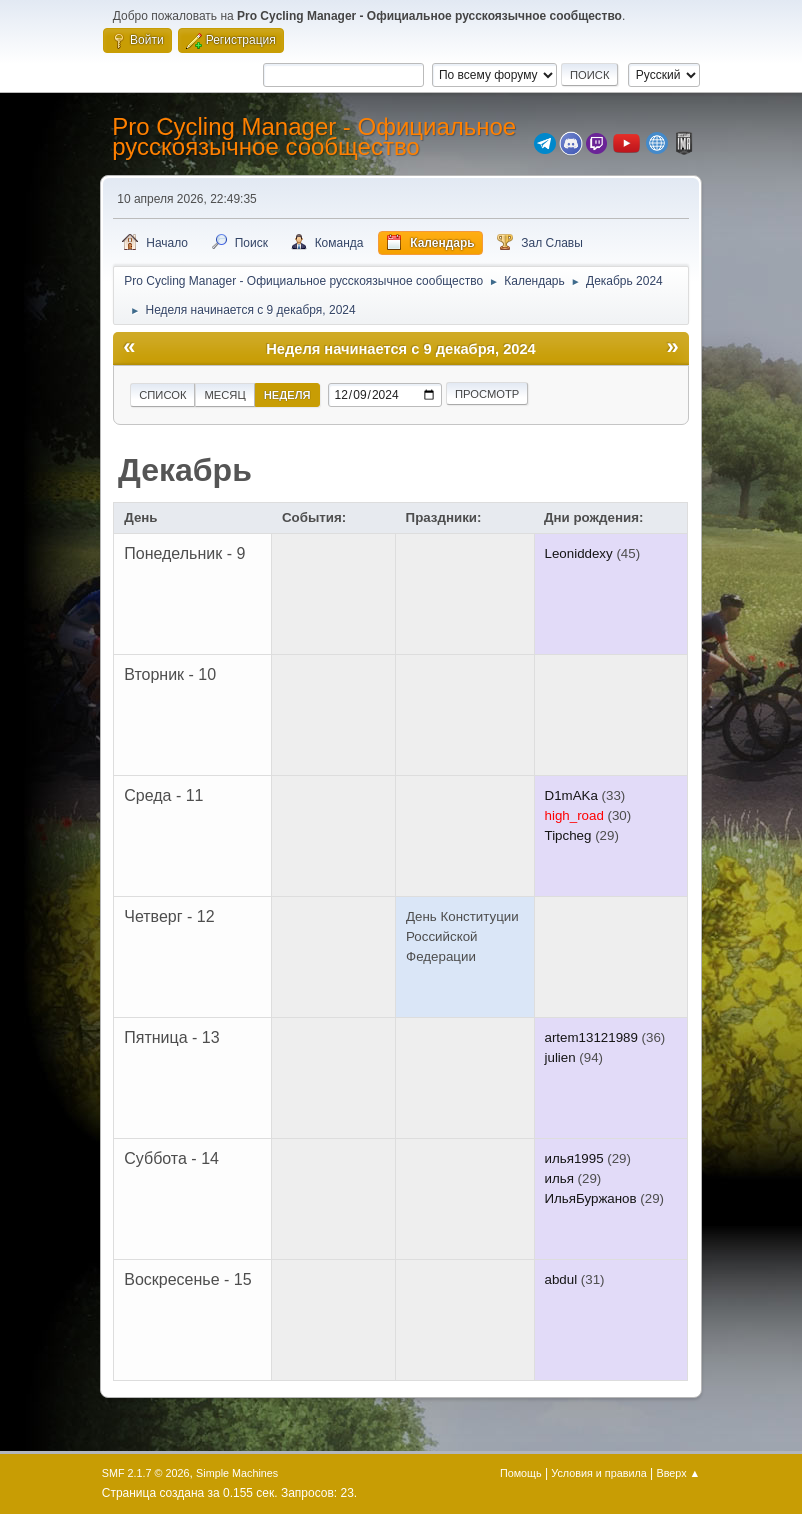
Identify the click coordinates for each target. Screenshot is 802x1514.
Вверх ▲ (679, 1473)
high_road (574, 815)
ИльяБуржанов (591, 1198)
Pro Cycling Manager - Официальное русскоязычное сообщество (314, 136)
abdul (561, 1279)
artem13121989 (591, 1037)
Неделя (287, 395)
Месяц (224, 395)
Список (162, 395)
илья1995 (574, 1158)
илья (559, 1178)
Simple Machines (237, 1473)
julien (560, 1057)
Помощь (521, 1473)
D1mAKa (571, 795)
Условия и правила (598, 1473)
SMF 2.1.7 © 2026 (146, 1473)
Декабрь (185, 470)
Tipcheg (568, 835)
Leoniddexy (579, 553)
